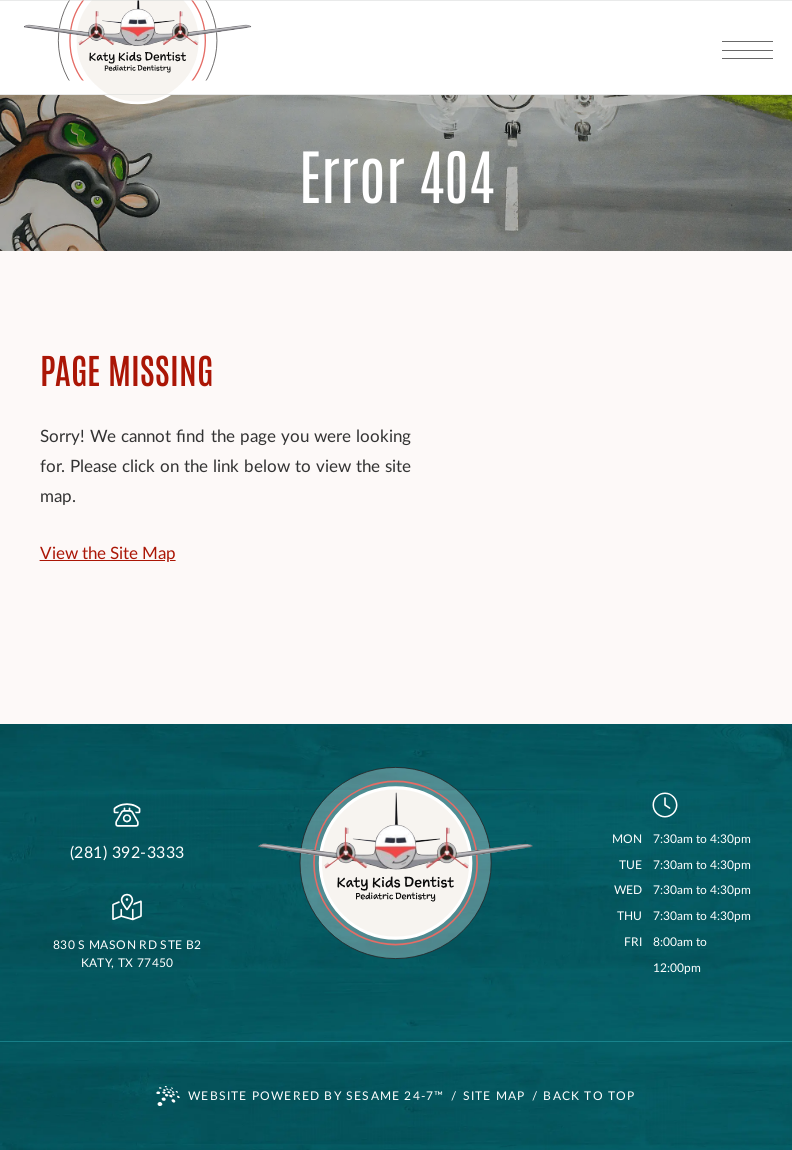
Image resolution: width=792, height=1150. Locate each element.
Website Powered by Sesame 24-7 (300, 1096)
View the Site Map (108, 553)
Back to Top (589, 1096)
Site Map (494, 1096)
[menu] (747, 47)
